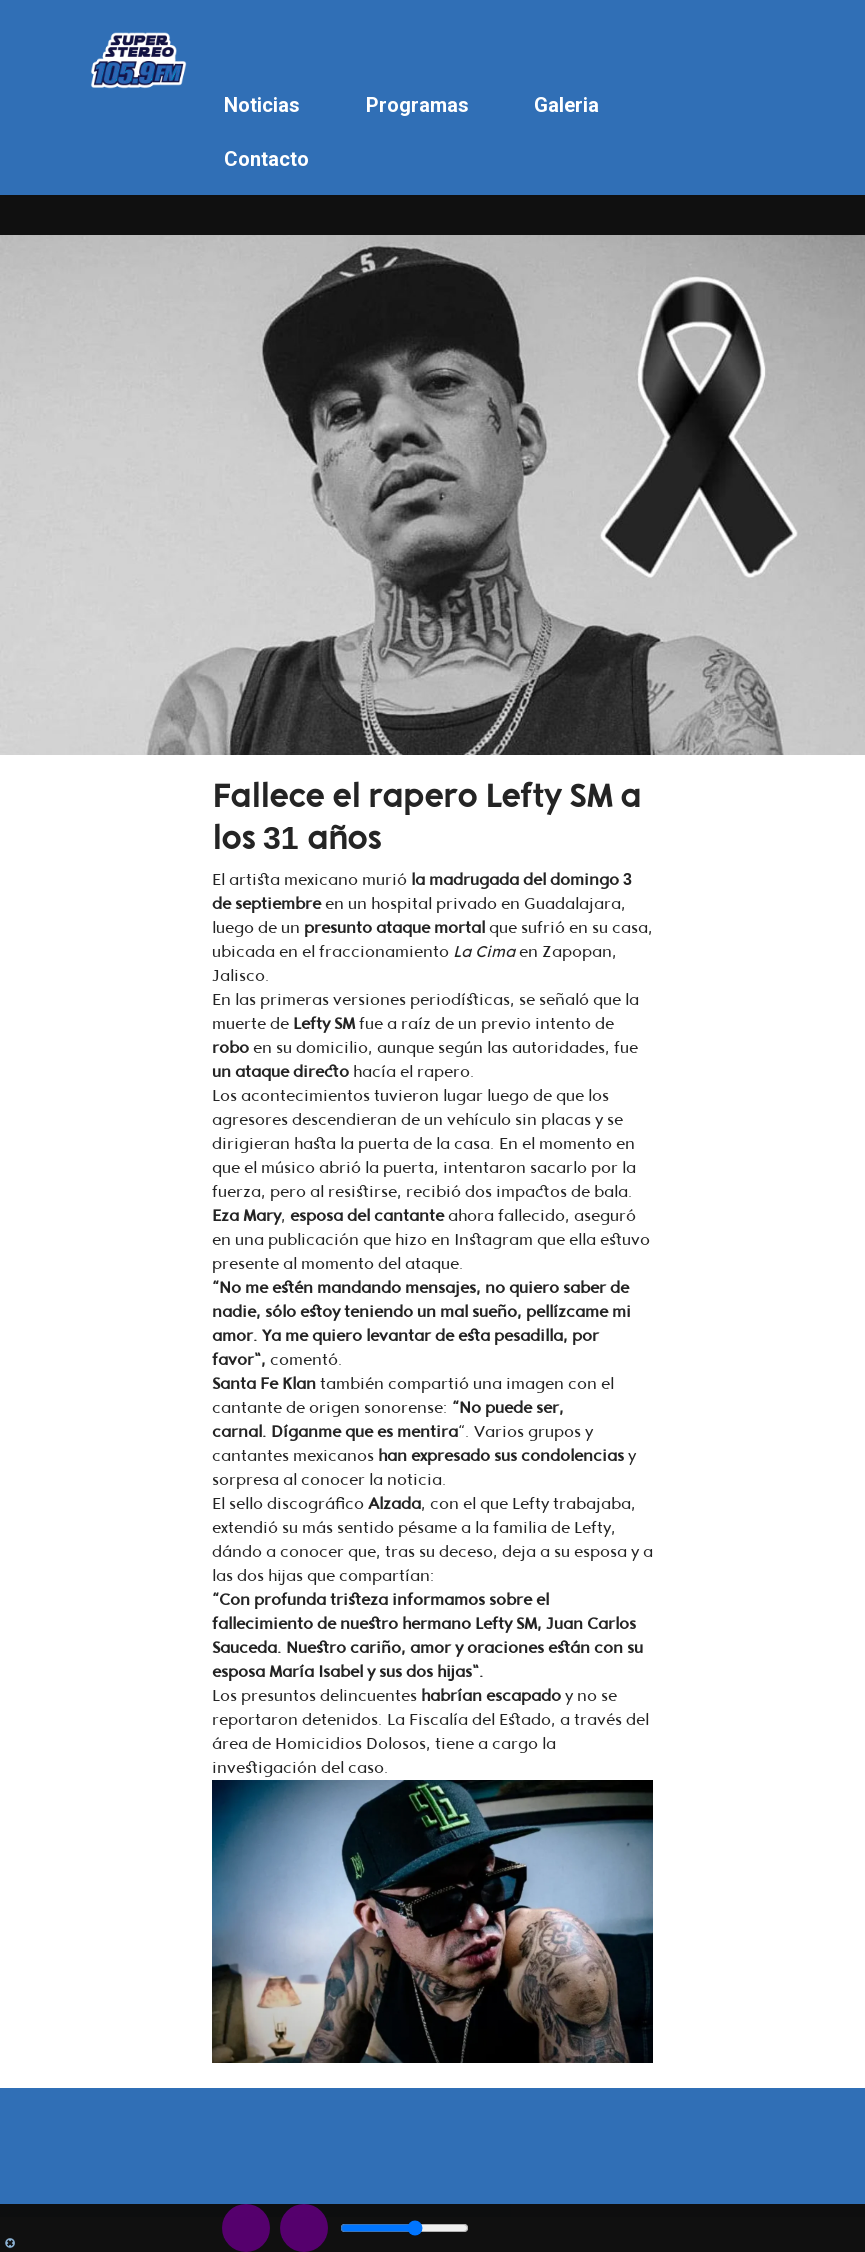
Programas (417, 105)
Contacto (266, 159)
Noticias (262, 105)
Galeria (566, 105)
